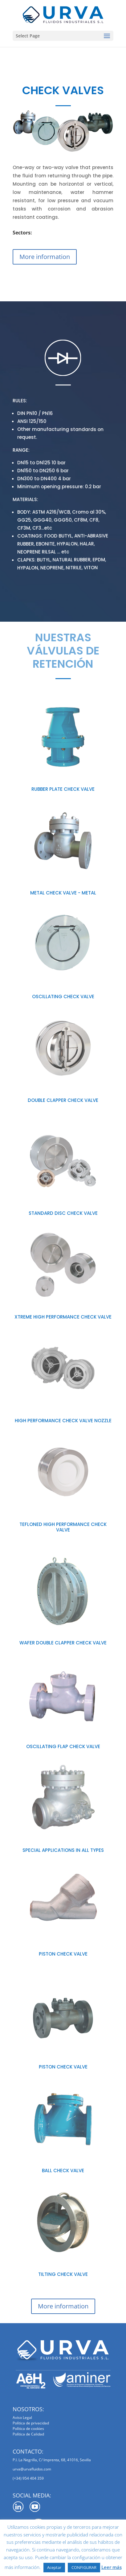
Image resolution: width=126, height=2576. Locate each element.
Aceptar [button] (54, 2567)
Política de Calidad (28, 2434)
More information (44, 257)
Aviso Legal (22, 2417)
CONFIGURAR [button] (83, 2567)
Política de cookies (28, 2428)
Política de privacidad (31, 2423)
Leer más (111, 2567)
